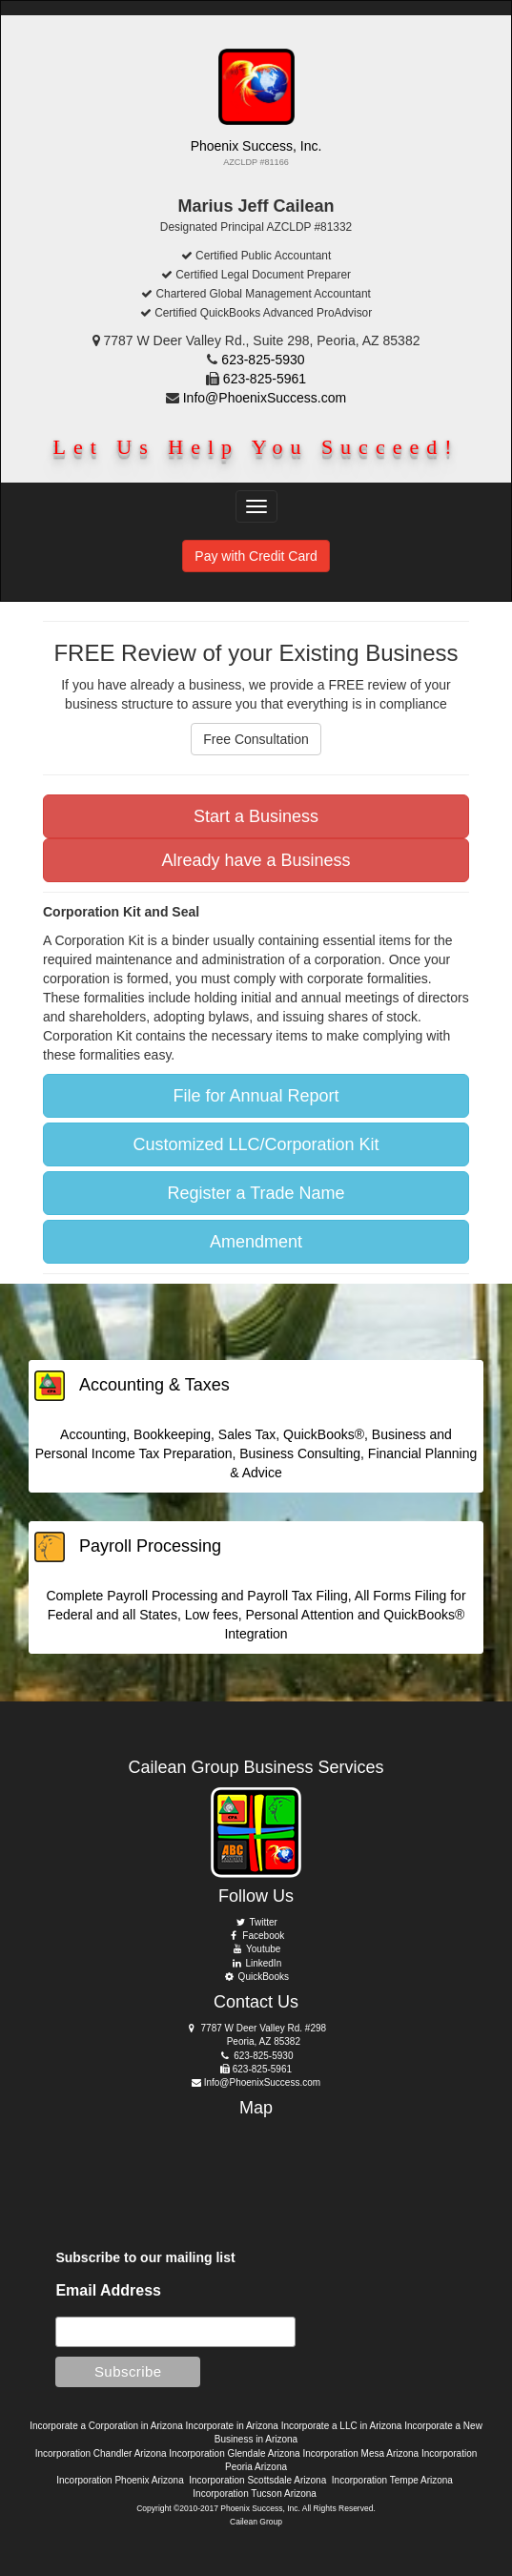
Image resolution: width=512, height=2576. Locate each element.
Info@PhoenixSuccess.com (264, 397)
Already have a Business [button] (255, 860)
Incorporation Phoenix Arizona (119, 2480)
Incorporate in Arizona (232, 2426)
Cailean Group (256, 2521)
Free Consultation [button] (256, 739)
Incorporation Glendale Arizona (234, 2453)
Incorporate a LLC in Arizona (341, 2426)
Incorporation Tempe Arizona (392, 2480)
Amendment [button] (256, 1241)
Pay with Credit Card (256, 556)
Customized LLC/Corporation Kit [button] (256, 1144)
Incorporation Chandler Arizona (101, 2453)
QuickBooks (256, 1976)
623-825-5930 (262, 359)
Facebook (256, 1935)
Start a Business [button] (256, 816)
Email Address (108, 2290)
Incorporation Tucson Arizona (255, 2493)
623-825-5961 (264, 378)
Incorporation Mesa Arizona (360, 2453)
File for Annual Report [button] (255, 1095)
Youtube (256, 1949)
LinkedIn (256, 1963)
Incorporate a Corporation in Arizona (106, 2426)
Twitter (256, 1922)
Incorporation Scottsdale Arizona (257, 2480)
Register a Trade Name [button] (255, 1193)
